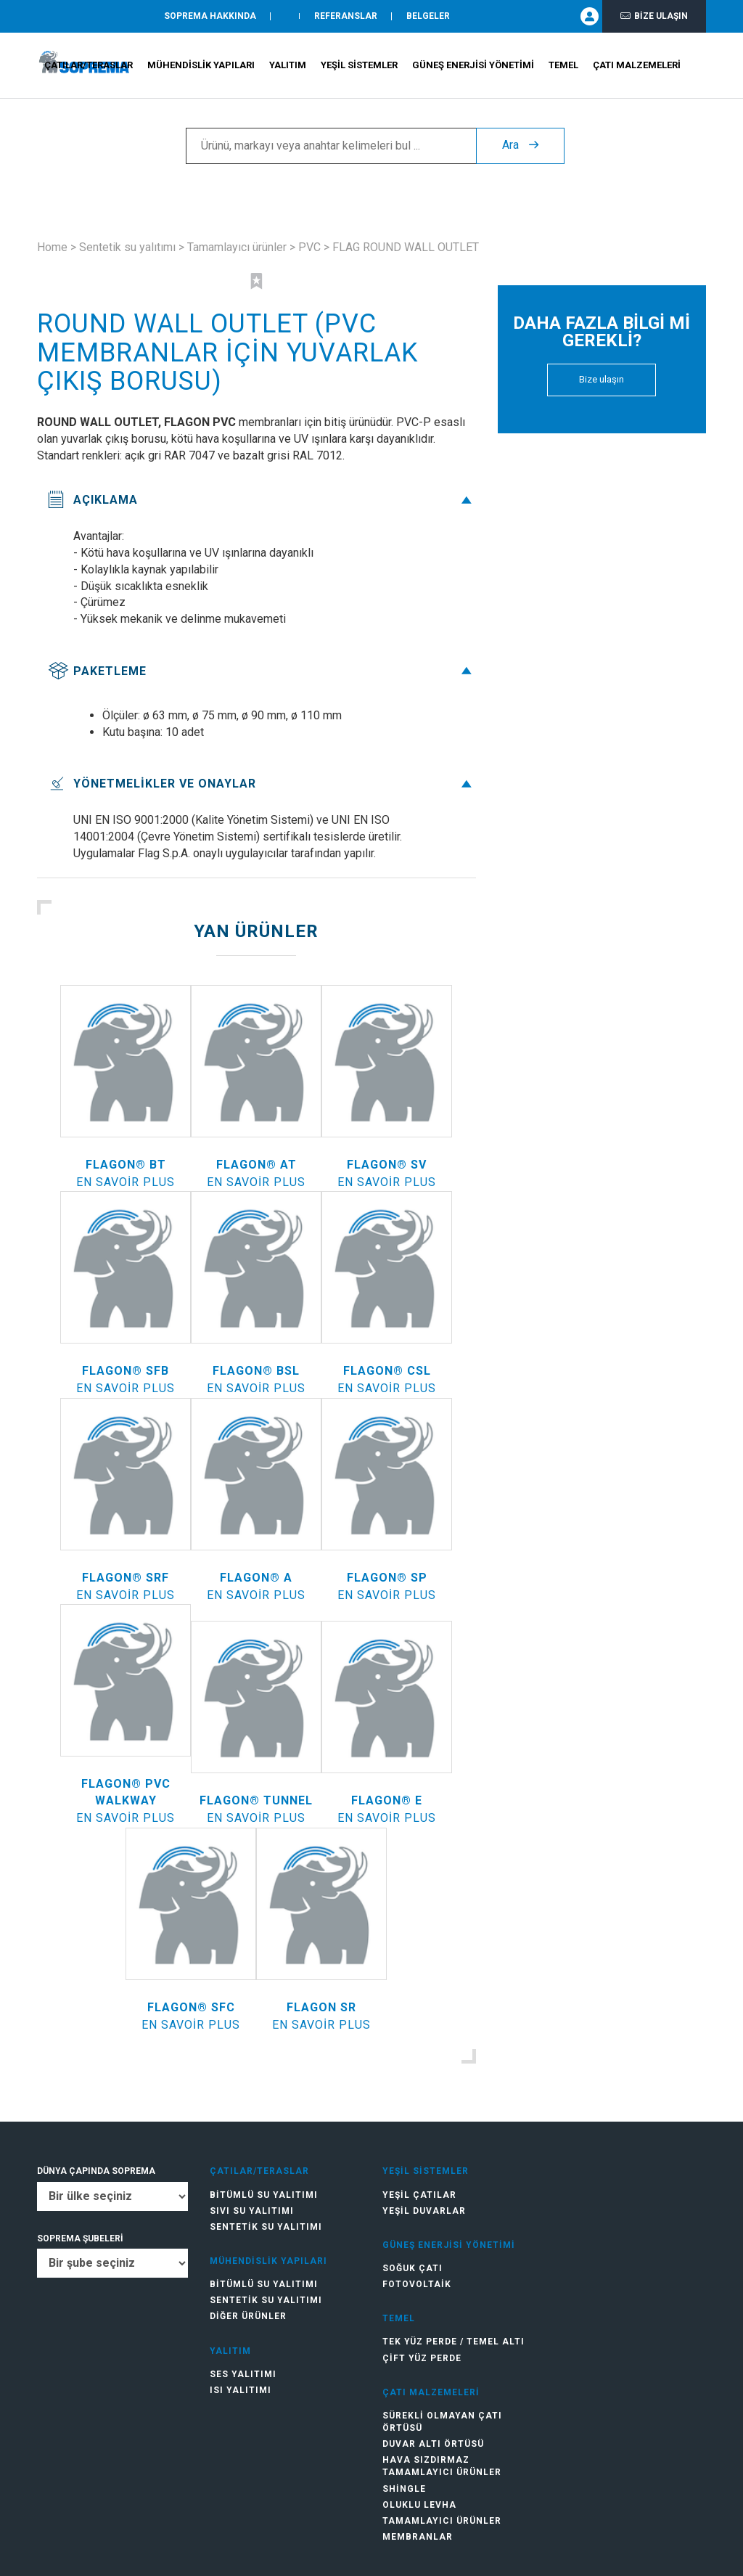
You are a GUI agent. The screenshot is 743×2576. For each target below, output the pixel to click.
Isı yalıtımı (240, 2390)
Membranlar (417, 2537)
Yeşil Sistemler (359, 65)
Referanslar (345, 17)
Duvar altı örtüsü (433, 2444)
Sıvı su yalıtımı (252, 2211)
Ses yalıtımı (243, 2374)
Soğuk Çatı (412, 2268)
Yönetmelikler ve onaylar (261, 783)
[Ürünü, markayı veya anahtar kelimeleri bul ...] (331, 146)
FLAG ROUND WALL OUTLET (405, 247)
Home (52, 247)
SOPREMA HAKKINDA (210, 17)
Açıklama (261, 500)
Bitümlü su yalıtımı (264, 2195)
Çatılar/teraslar (88, 65)
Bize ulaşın (654, 16)
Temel (563, 65)
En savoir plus (125, 1182)
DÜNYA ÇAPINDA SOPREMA (96, 2171)
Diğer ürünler (248, 2316)
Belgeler (428, 17)
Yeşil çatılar (419, 2195)
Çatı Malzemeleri (637, 65)
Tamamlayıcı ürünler (237, 247)
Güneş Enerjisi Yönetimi (473, 65)
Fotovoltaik (416, 2284)
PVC (309, 247)
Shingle (404, 2489)
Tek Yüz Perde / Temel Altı (453, 2341)
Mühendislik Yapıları (201, 65)
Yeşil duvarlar (424, 2211)
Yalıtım (287, 65)
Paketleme (261, 671)
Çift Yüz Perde (421, 2358)
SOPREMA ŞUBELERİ (80, 2238)
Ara (520, 145)
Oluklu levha (419, 2505)
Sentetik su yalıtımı (127, 247)
